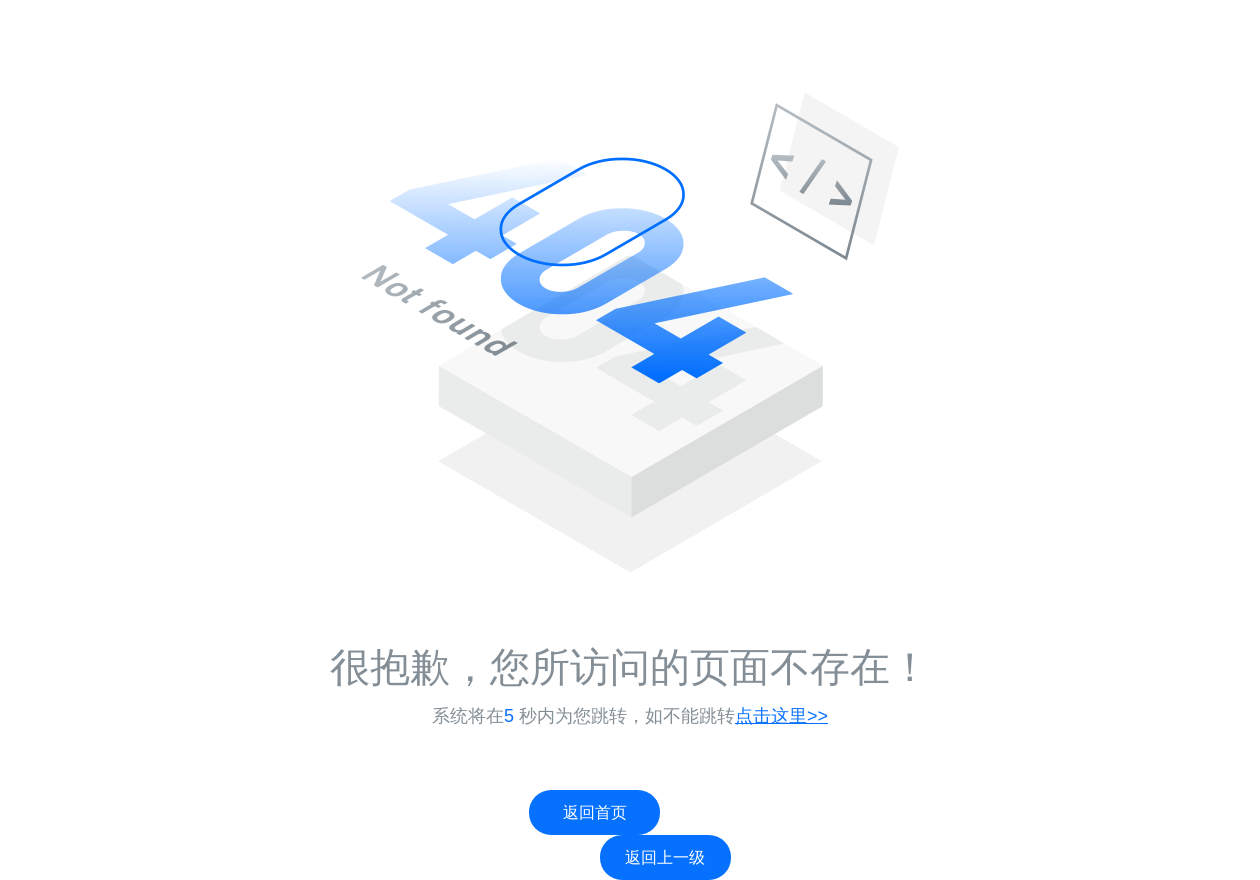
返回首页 (595, 812)
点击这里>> (781, 716)
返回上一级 (665, 857)
